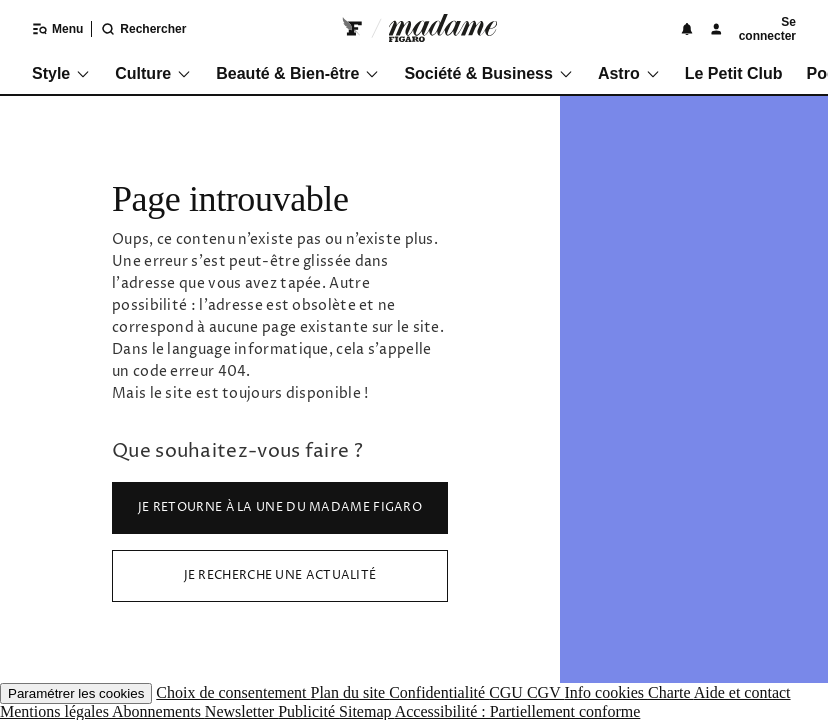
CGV (546, 692)
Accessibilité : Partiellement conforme (518, 711)
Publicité (308, 711)
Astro (629, 73)
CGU (508, 692)
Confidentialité (439, 692)
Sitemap (367, 711)
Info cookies (606, 692)
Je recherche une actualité (280, 575)
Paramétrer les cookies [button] (76, 693)
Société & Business (489, 73)
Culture (153, 73)
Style (61, 73)
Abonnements (158, 711)
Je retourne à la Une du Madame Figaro (280, 507)
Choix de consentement (233, 692)
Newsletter (241, 711)
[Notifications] (687, 29)
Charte (671, 692)
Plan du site (349, 692)
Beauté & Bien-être (298, 73)
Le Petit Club (734, 73)
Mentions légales (56, 711)
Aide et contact (742, 692)
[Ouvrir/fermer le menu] (45, 29)
